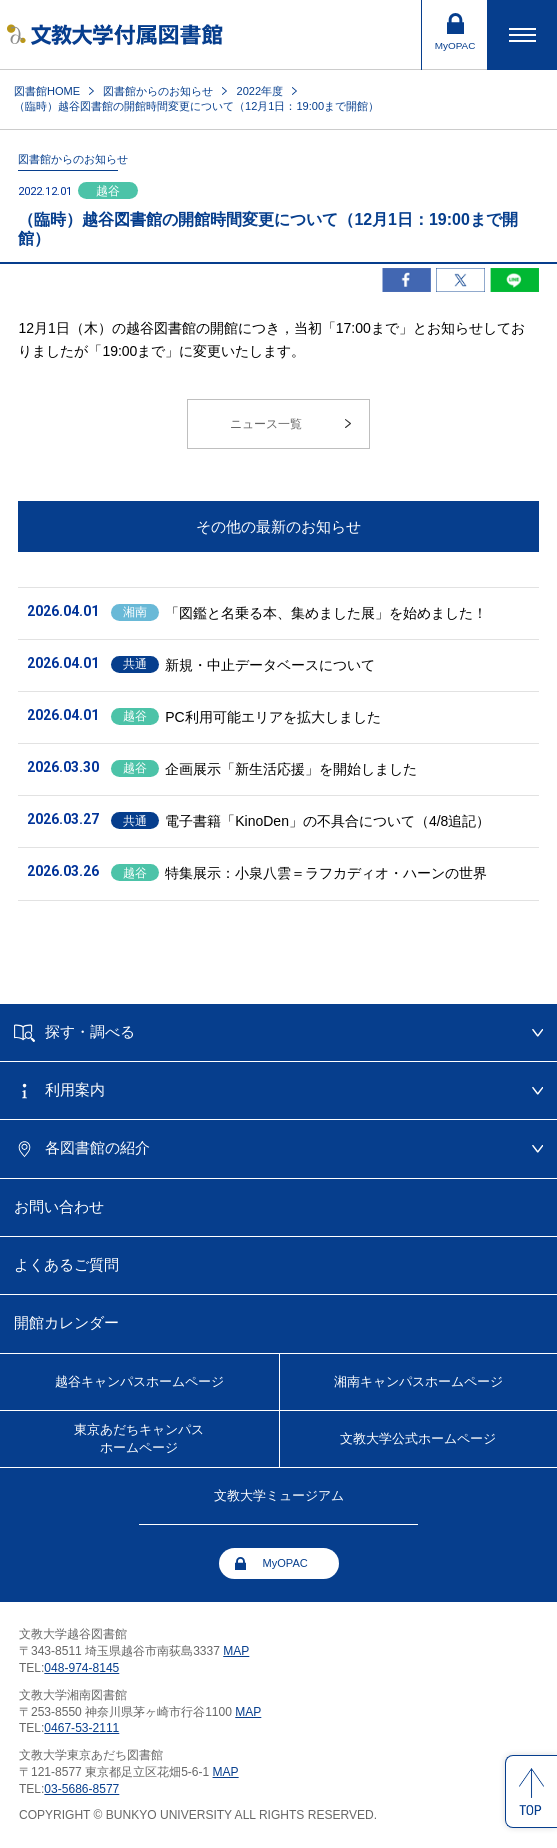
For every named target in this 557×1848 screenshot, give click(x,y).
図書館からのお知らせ (158, 91)
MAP (236, 1651)
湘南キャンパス (418, 1382)
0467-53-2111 (81, 1728)
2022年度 (260, 91)
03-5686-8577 (81, 1789)
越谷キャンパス (139, 1382)
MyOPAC (285, 1563)
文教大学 (418, 1439)
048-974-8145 (81, 1668)
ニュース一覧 (266, 424)
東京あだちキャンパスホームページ (139, 1438)
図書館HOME (47, 91)
